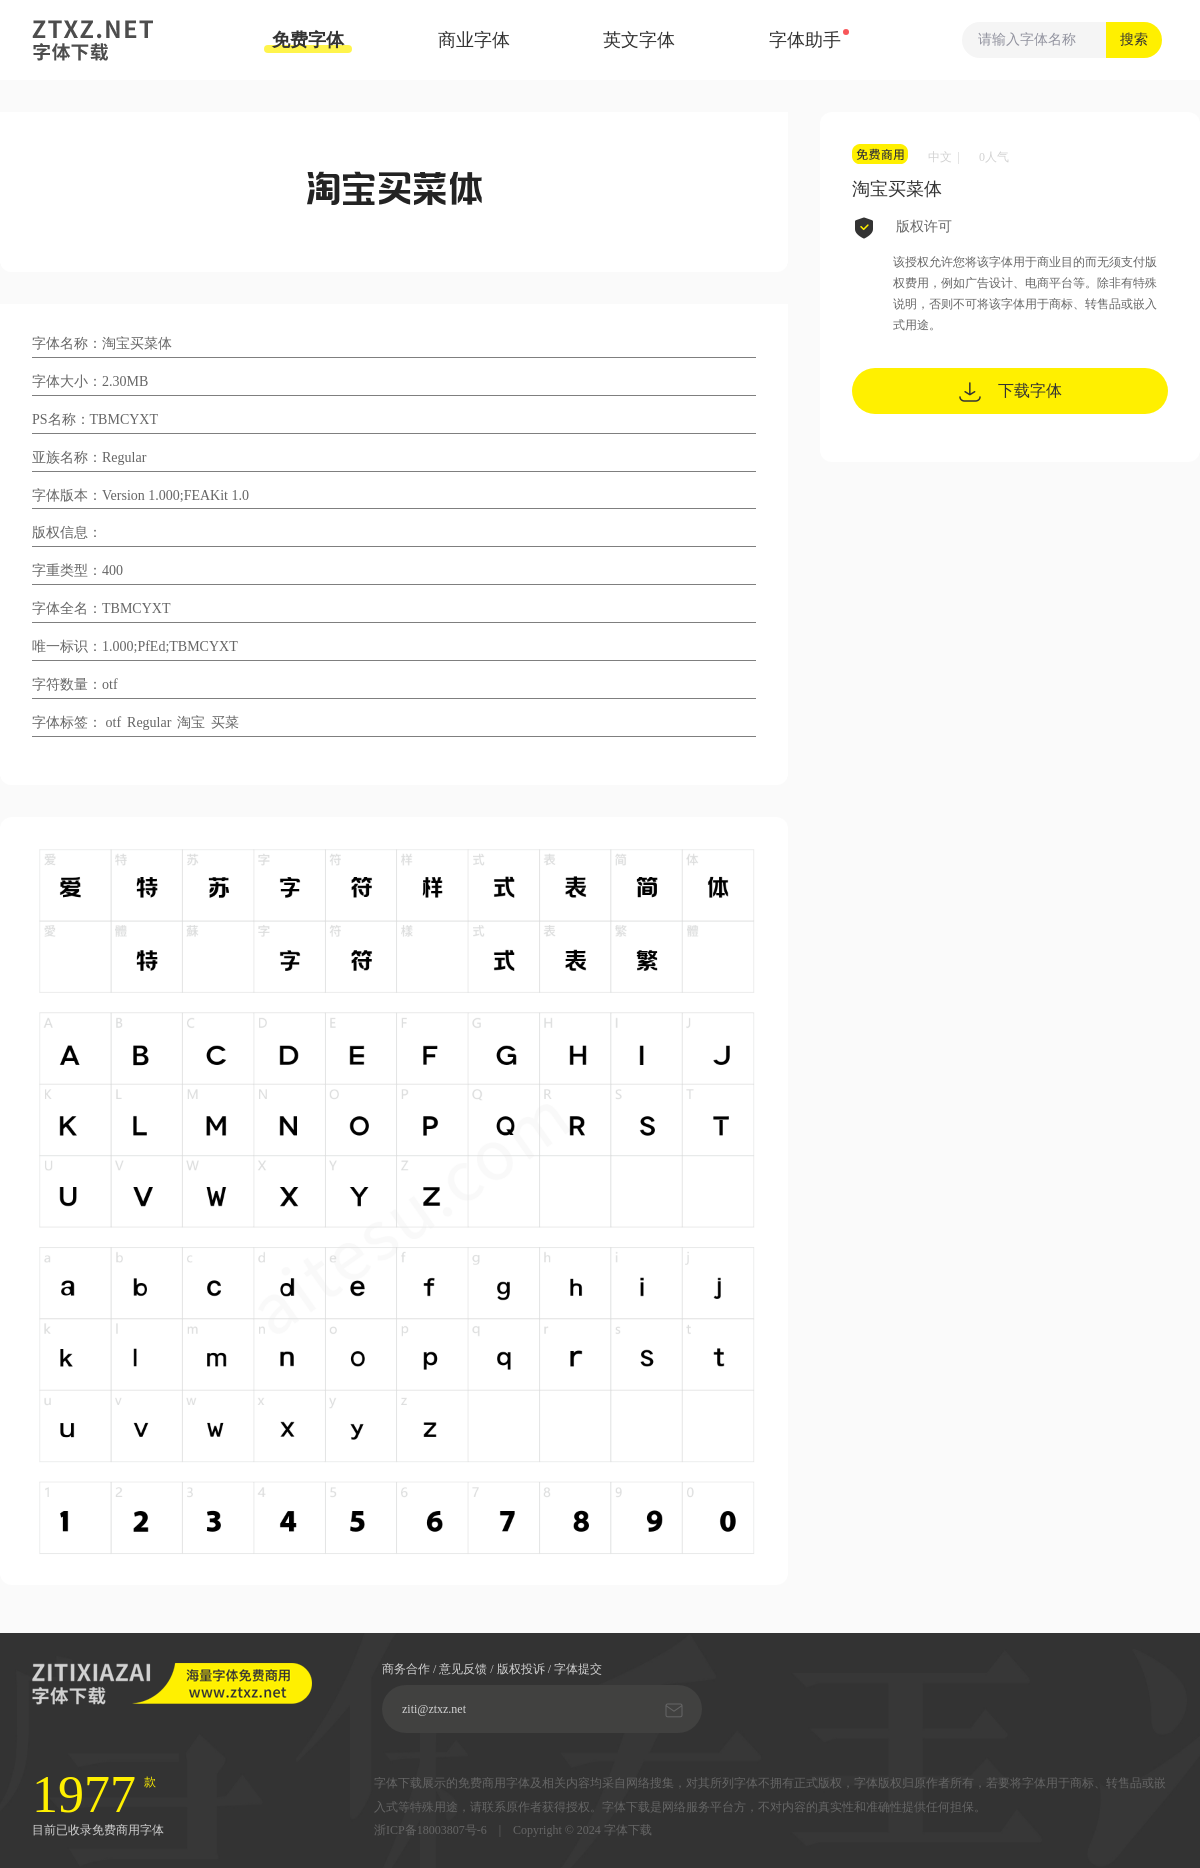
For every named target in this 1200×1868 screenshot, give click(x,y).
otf (114, 722)
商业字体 (474, 40)
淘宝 (191, 722)
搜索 (1134, 39)
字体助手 (805, 40)
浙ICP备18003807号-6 (430, 1830)
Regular (149, 722)
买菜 (225, 722)
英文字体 (639, 40)
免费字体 (308, 41)
